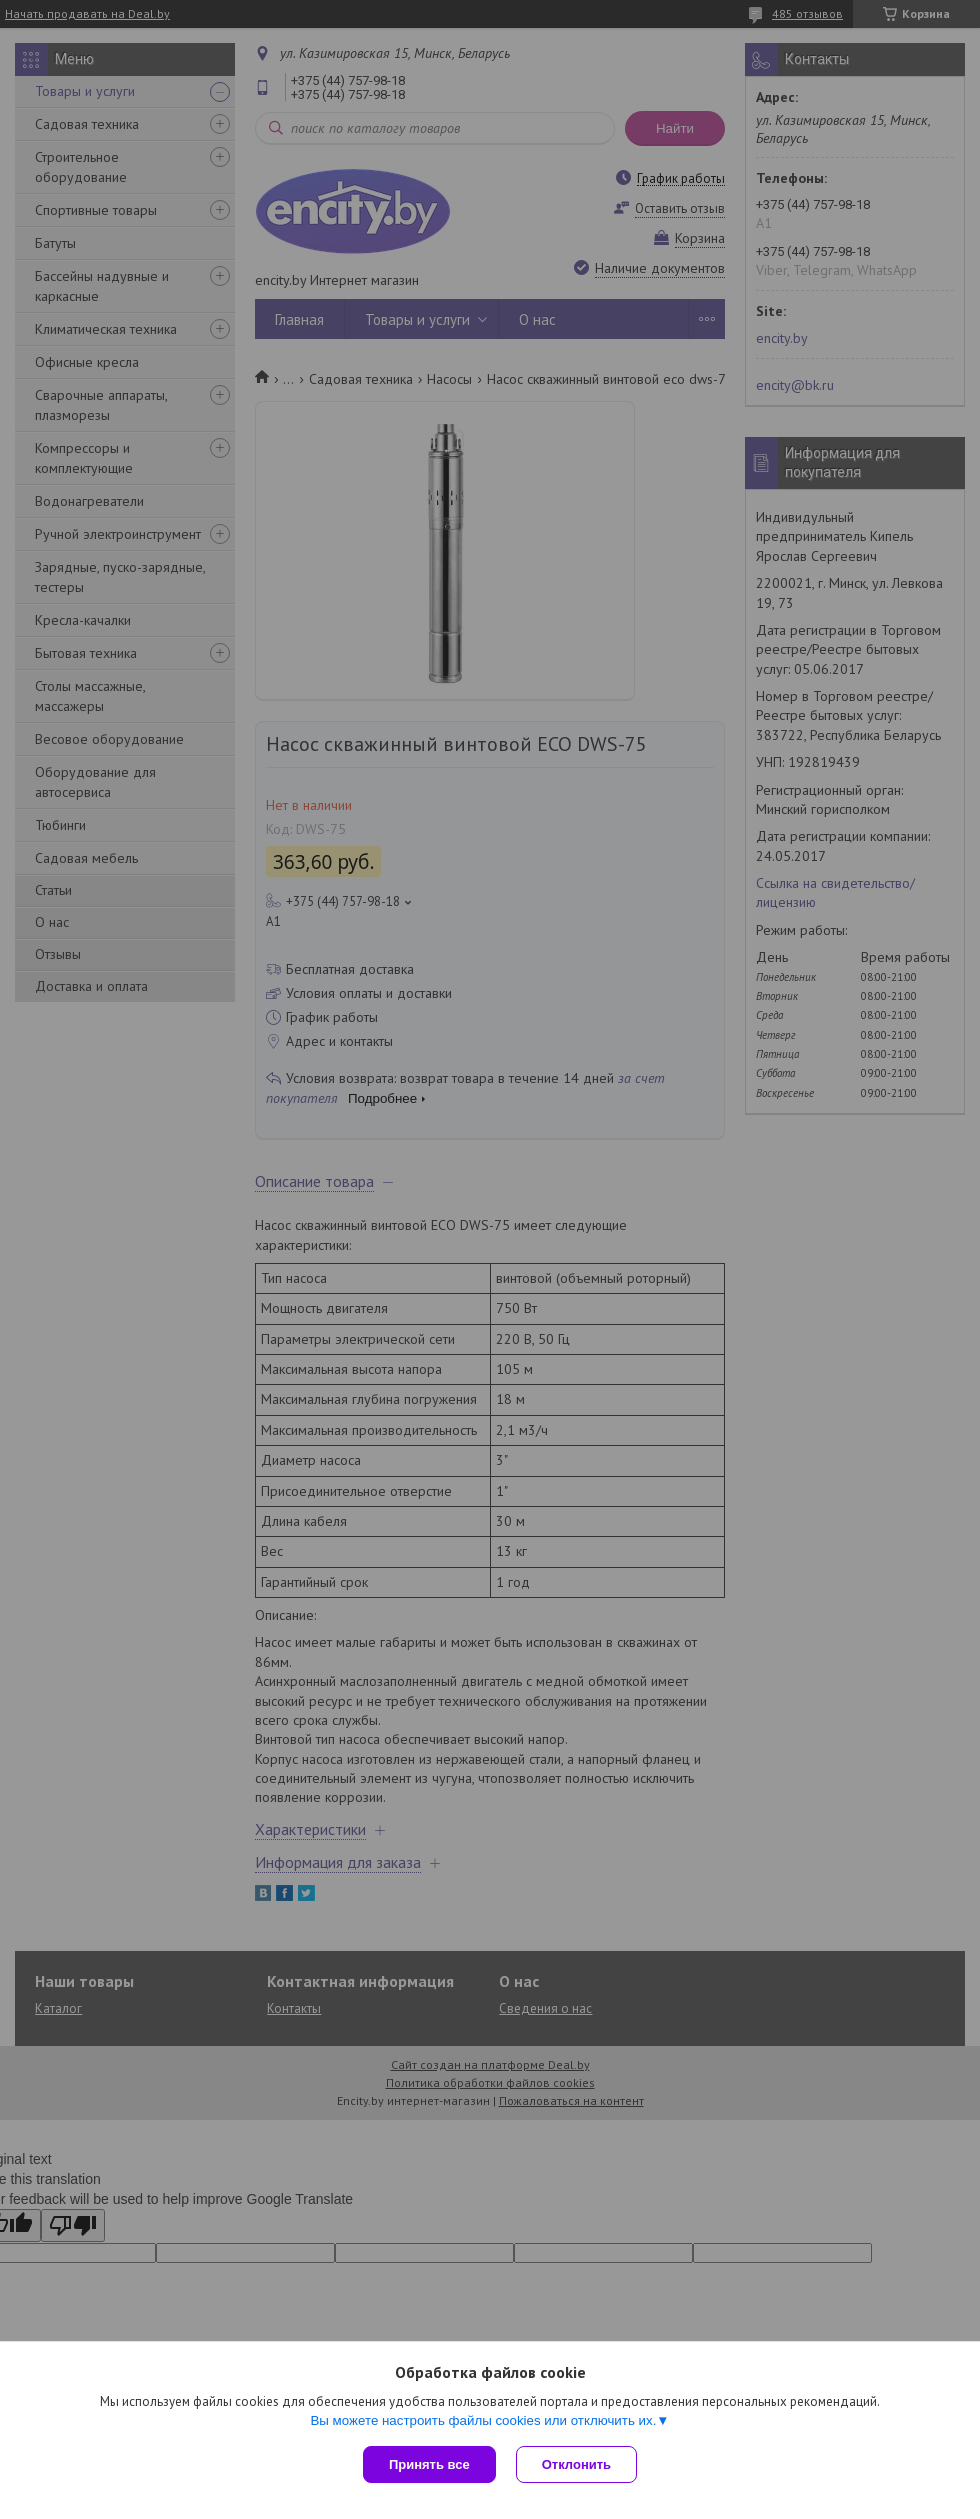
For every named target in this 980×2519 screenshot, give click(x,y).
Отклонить (576, 2464)
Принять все (429, 2464)
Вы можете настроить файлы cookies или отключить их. (483, 2420)
